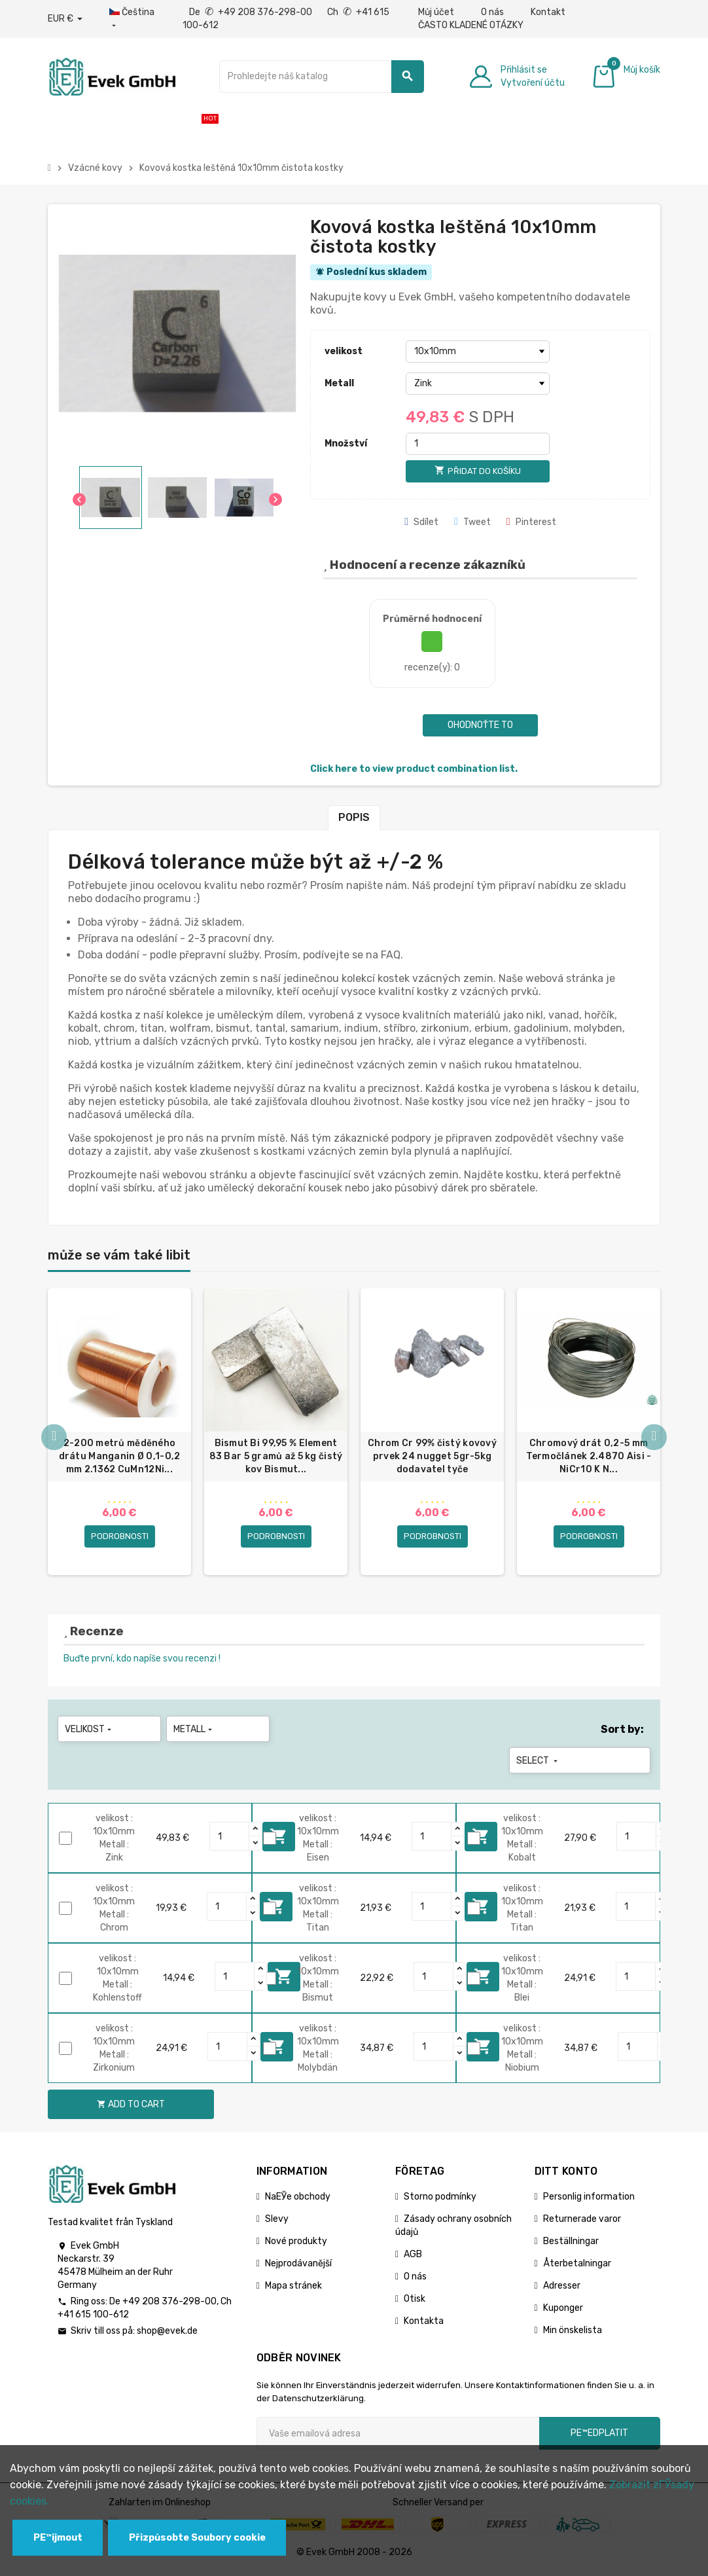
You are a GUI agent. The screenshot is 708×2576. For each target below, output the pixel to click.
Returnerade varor (582, 2222)
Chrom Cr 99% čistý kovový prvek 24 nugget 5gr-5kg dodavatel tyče (432, 1456)
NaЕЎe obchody (297, 2200)
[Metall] (478, 383)
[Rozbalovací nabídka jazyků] (132, 19)
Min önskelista (572, 2334)
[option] (119, 1433)
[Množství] (478, 444)
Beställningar (571, 2245)
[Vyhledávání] (321, 76)
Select (538, 1764)
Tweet (472, 522)
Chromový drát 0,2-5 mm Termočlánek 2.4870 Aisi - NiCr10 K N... (589, 1456)
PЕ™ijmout (57, 2537)
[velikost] (478, 351)
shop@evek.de (167, 2334)
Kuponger (563, 2311)
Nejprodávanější (298, 2267)
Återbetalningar (577, 2267)
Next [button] (654, 1440)
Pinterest (531, 522)
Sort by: (622, 1733)
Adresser (561, 2289)
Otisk (414, 2302)
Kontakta (424, 2325)
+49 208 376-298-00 (169, 2305)
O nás (492, 12)
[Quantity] (229, 1840)
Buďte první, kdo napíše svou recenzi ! (142, 1662)
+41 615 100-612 (93, 2318)
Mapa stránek (293, 2289)
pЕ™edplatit (599, 2436)
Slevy (277, 2222)
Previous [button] (54, 1440)
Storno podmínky (440, 2200)
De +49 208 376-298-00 (251, 12)
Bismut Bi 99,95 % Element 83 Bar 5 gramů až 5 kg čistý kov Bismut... (276, 1456)
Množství (346, 443)
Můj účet (436, 12)
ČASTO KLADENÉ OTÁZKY (470, 25)
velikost (344, 351)
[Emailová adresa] (398, 2437)
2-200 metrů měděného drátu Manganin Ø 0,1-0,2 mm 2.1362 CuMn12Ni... (120, 1456)
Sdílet (421, 522)
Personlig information (589, 2200)
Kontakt (548, 12)
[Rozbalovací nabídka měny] (65, 19)
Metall (339, 383)
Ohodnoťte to (480, 725)
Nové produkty (296, 2245)
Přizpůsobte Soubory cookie (197, 2537)
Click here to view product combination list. (414, 768)
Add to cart (131, 2108)
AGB (413, 2258)
